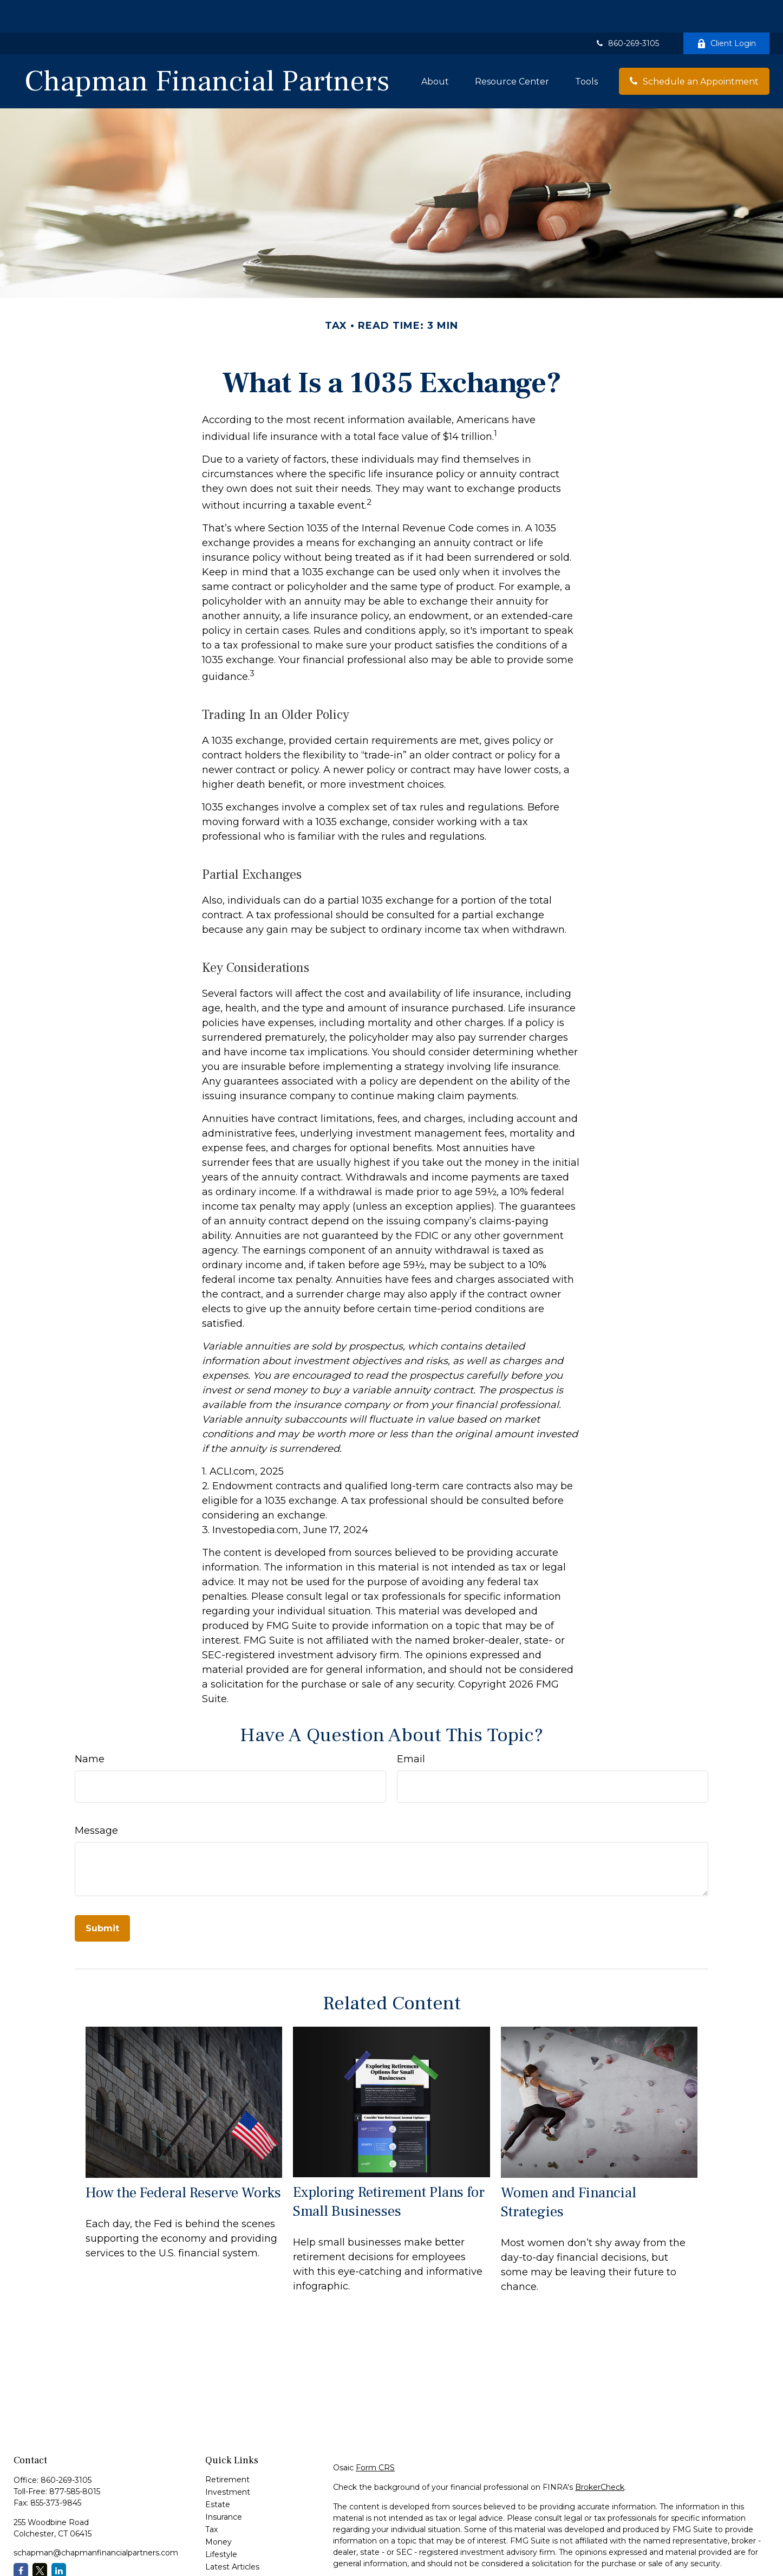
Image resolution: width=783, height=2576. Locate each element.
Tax (211, 2497)
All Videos (223, 2547)
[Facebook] (21, 2537)
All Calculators (231, 2559)
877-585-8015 (74, 2459)
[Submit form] (102, 1896)
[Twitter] (39, 2537)
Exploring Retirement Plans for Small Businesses (389, 2169)
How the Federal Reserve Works (183, 2160)
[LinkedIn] (58, 2537)
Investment (227, 2459)
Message (96, 1798)
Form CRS (375, 2435)
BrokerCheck (599, 2455)
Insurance (223, 2484)
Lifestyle (221, 2522)
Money (218, 2509)
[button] (435, 48)
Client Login (726, 11)
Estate (217, 2472)
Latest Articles (232, 2534)
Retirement (227, 2447)
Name (90, 1727)
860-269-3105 (627, 11)
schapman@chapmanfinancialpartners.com (96, 2520)
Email (411, 1727)
